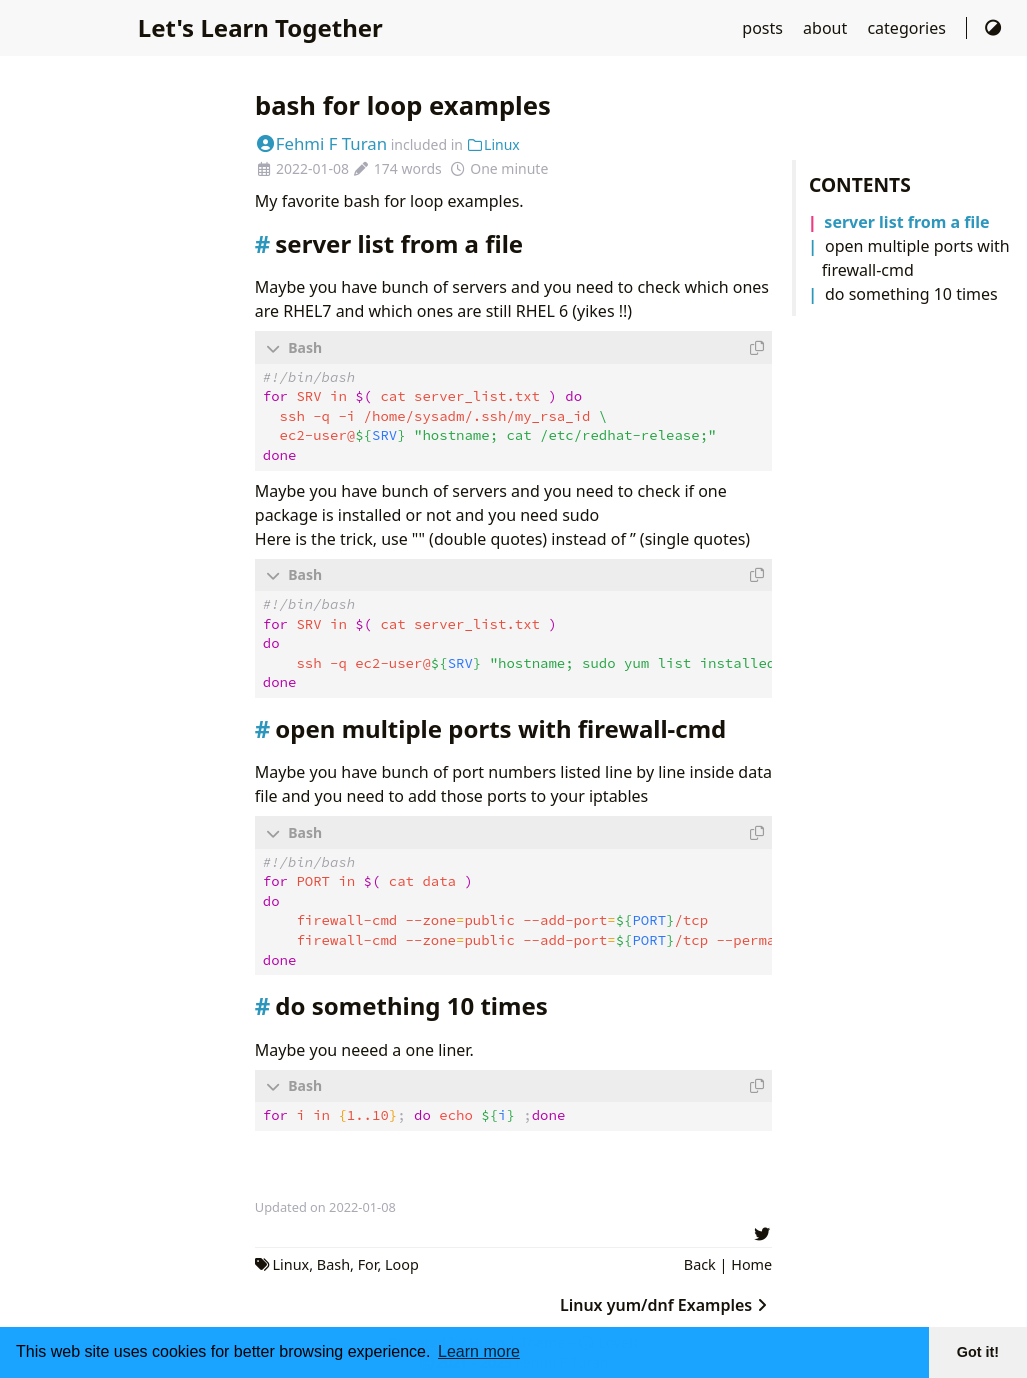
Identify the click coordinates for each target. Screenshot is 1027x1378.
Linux (493, 144)
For (368, 1261)
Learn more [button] (479, 1351)
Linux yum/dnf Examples (666, 1302)
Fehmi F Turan (321, 143)
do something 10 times (911, 294)
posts (764, 28)
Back (700, 1261)
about (827, 28)
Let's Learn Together (260, 27)
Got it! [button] (978, 1352)
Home (751, 1261)
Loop (402, 1261)
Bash (333, 1261)
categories (908, 28)
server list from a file (906, 222)
